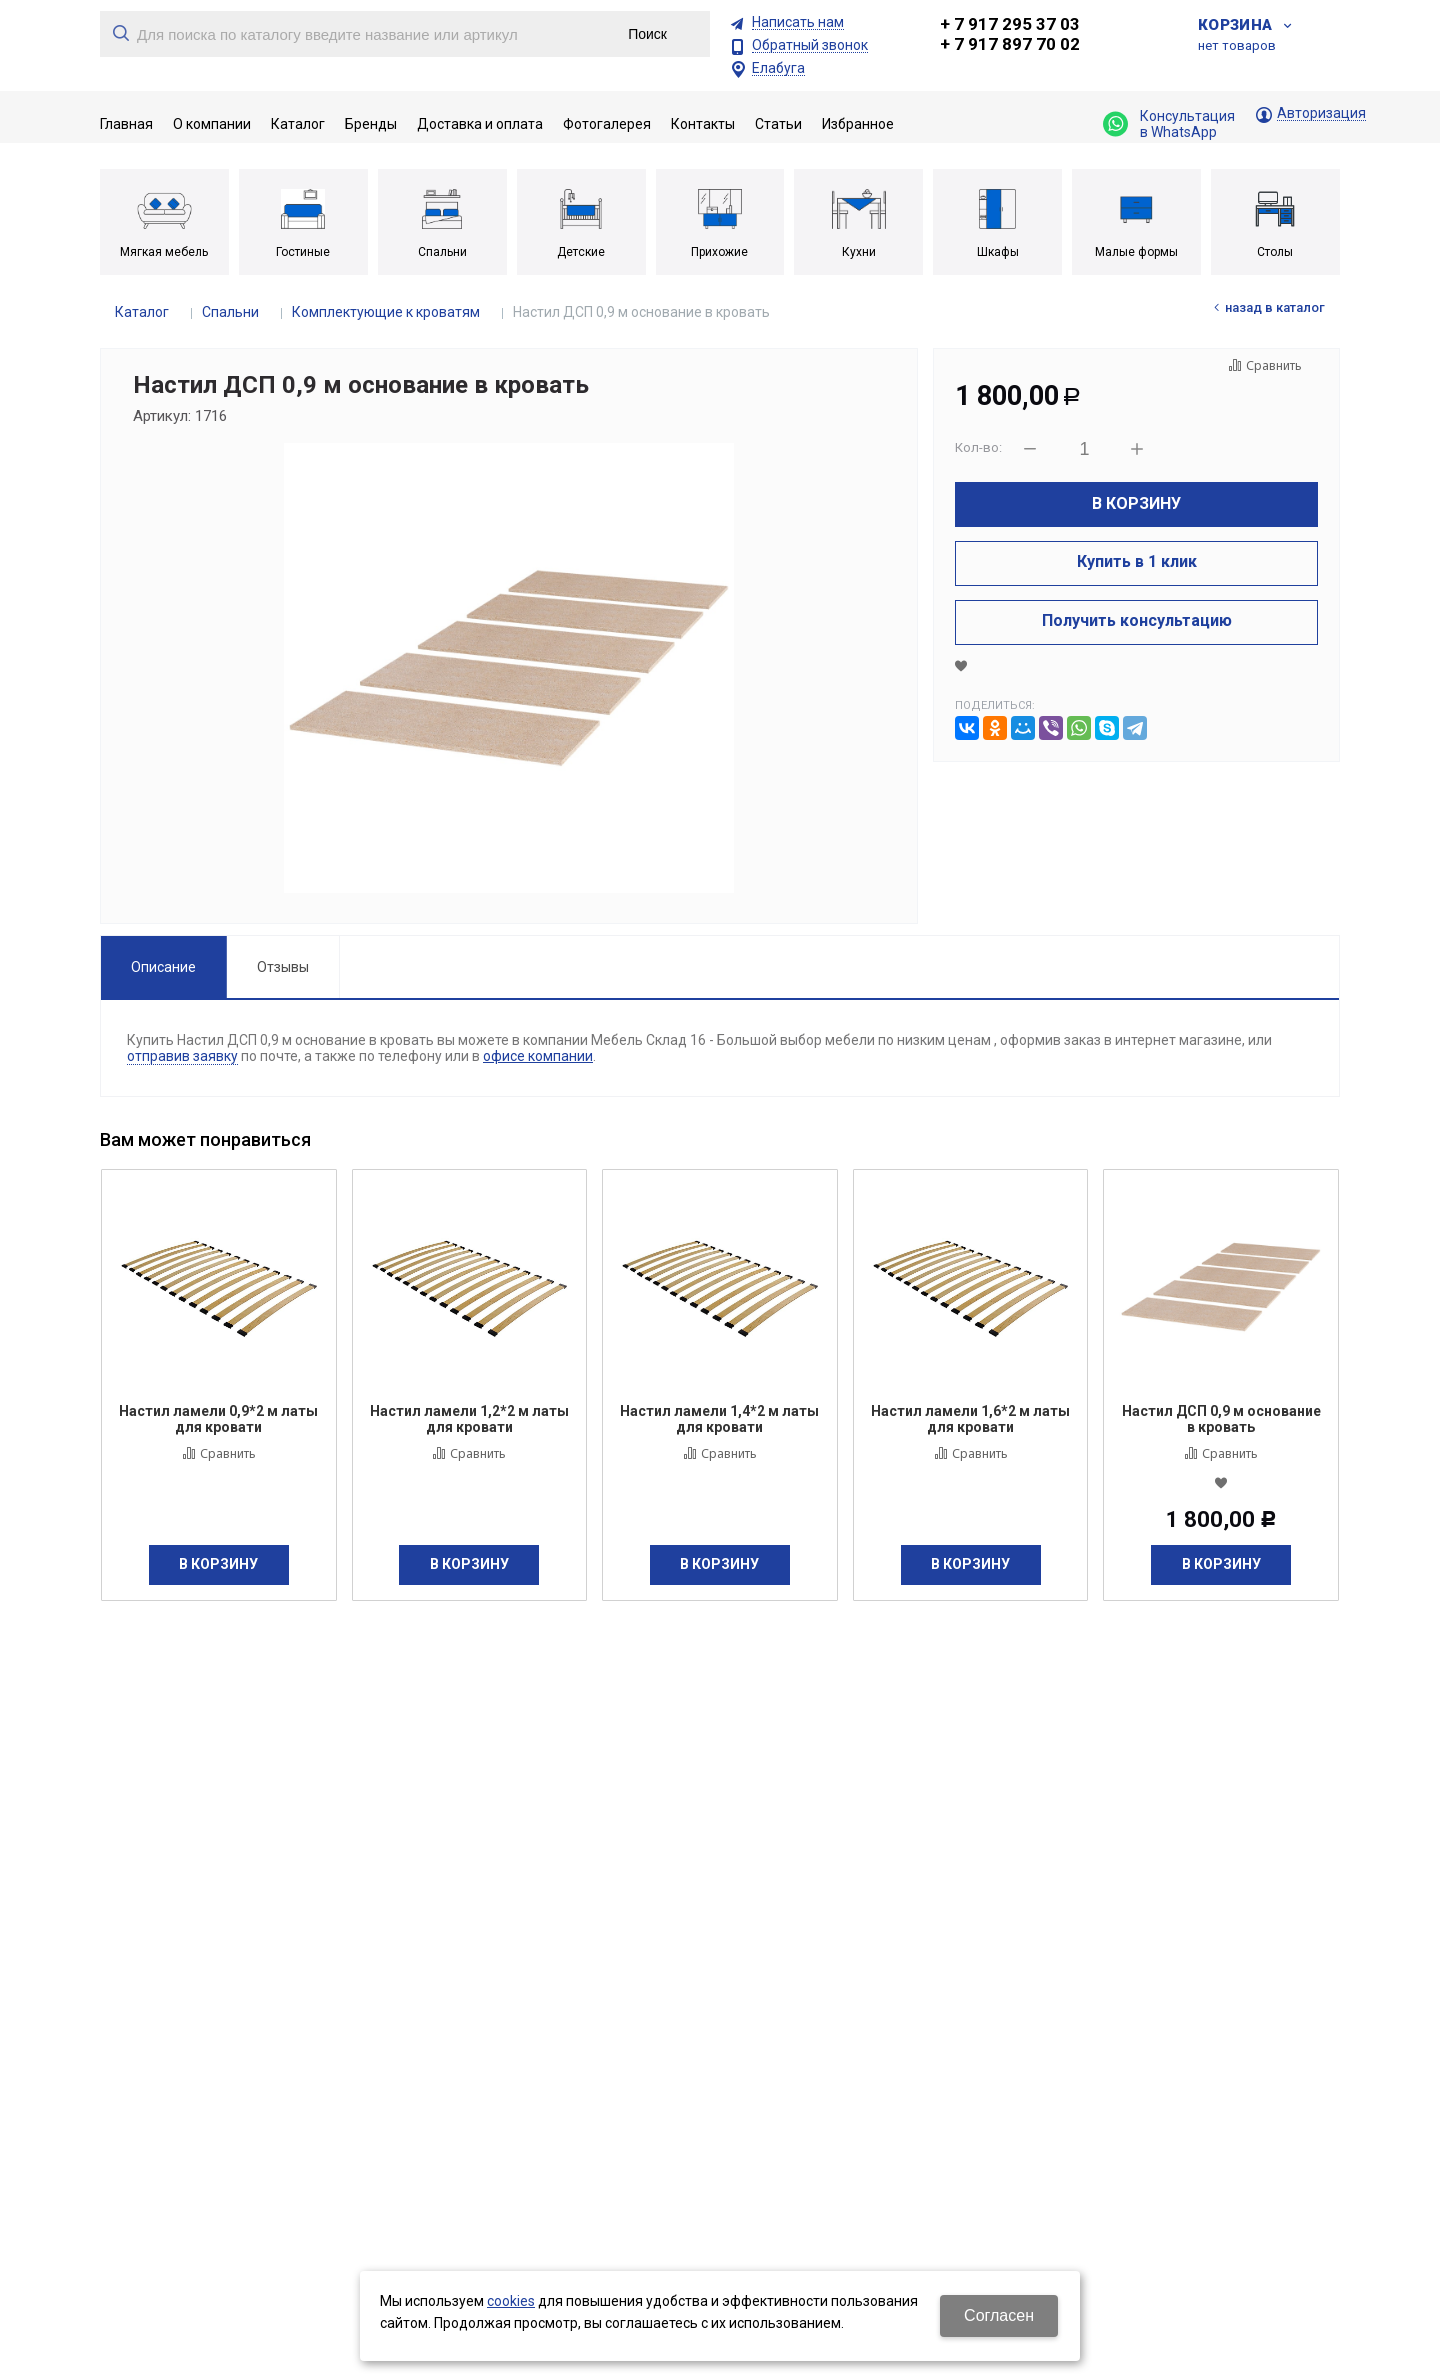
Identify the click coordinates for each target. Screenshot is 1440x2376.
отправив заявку (182, 1056)
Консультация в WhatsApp (1169, 124)
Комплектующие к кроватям (386, 312)
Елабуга (778, 68)
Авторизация (1321, 113)
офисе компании (538, 1056)
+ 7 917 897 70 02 (1010, 44)
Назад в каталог (1275, 307)
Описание (163, 967)
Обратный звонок (810, 45)
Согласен (999, 2315)
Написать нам (798, 22)
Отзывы (283, 967)
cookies (511, 2301)
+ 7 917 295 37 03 (1010, 24)
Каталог (142, 312)
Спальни (230, 312)
